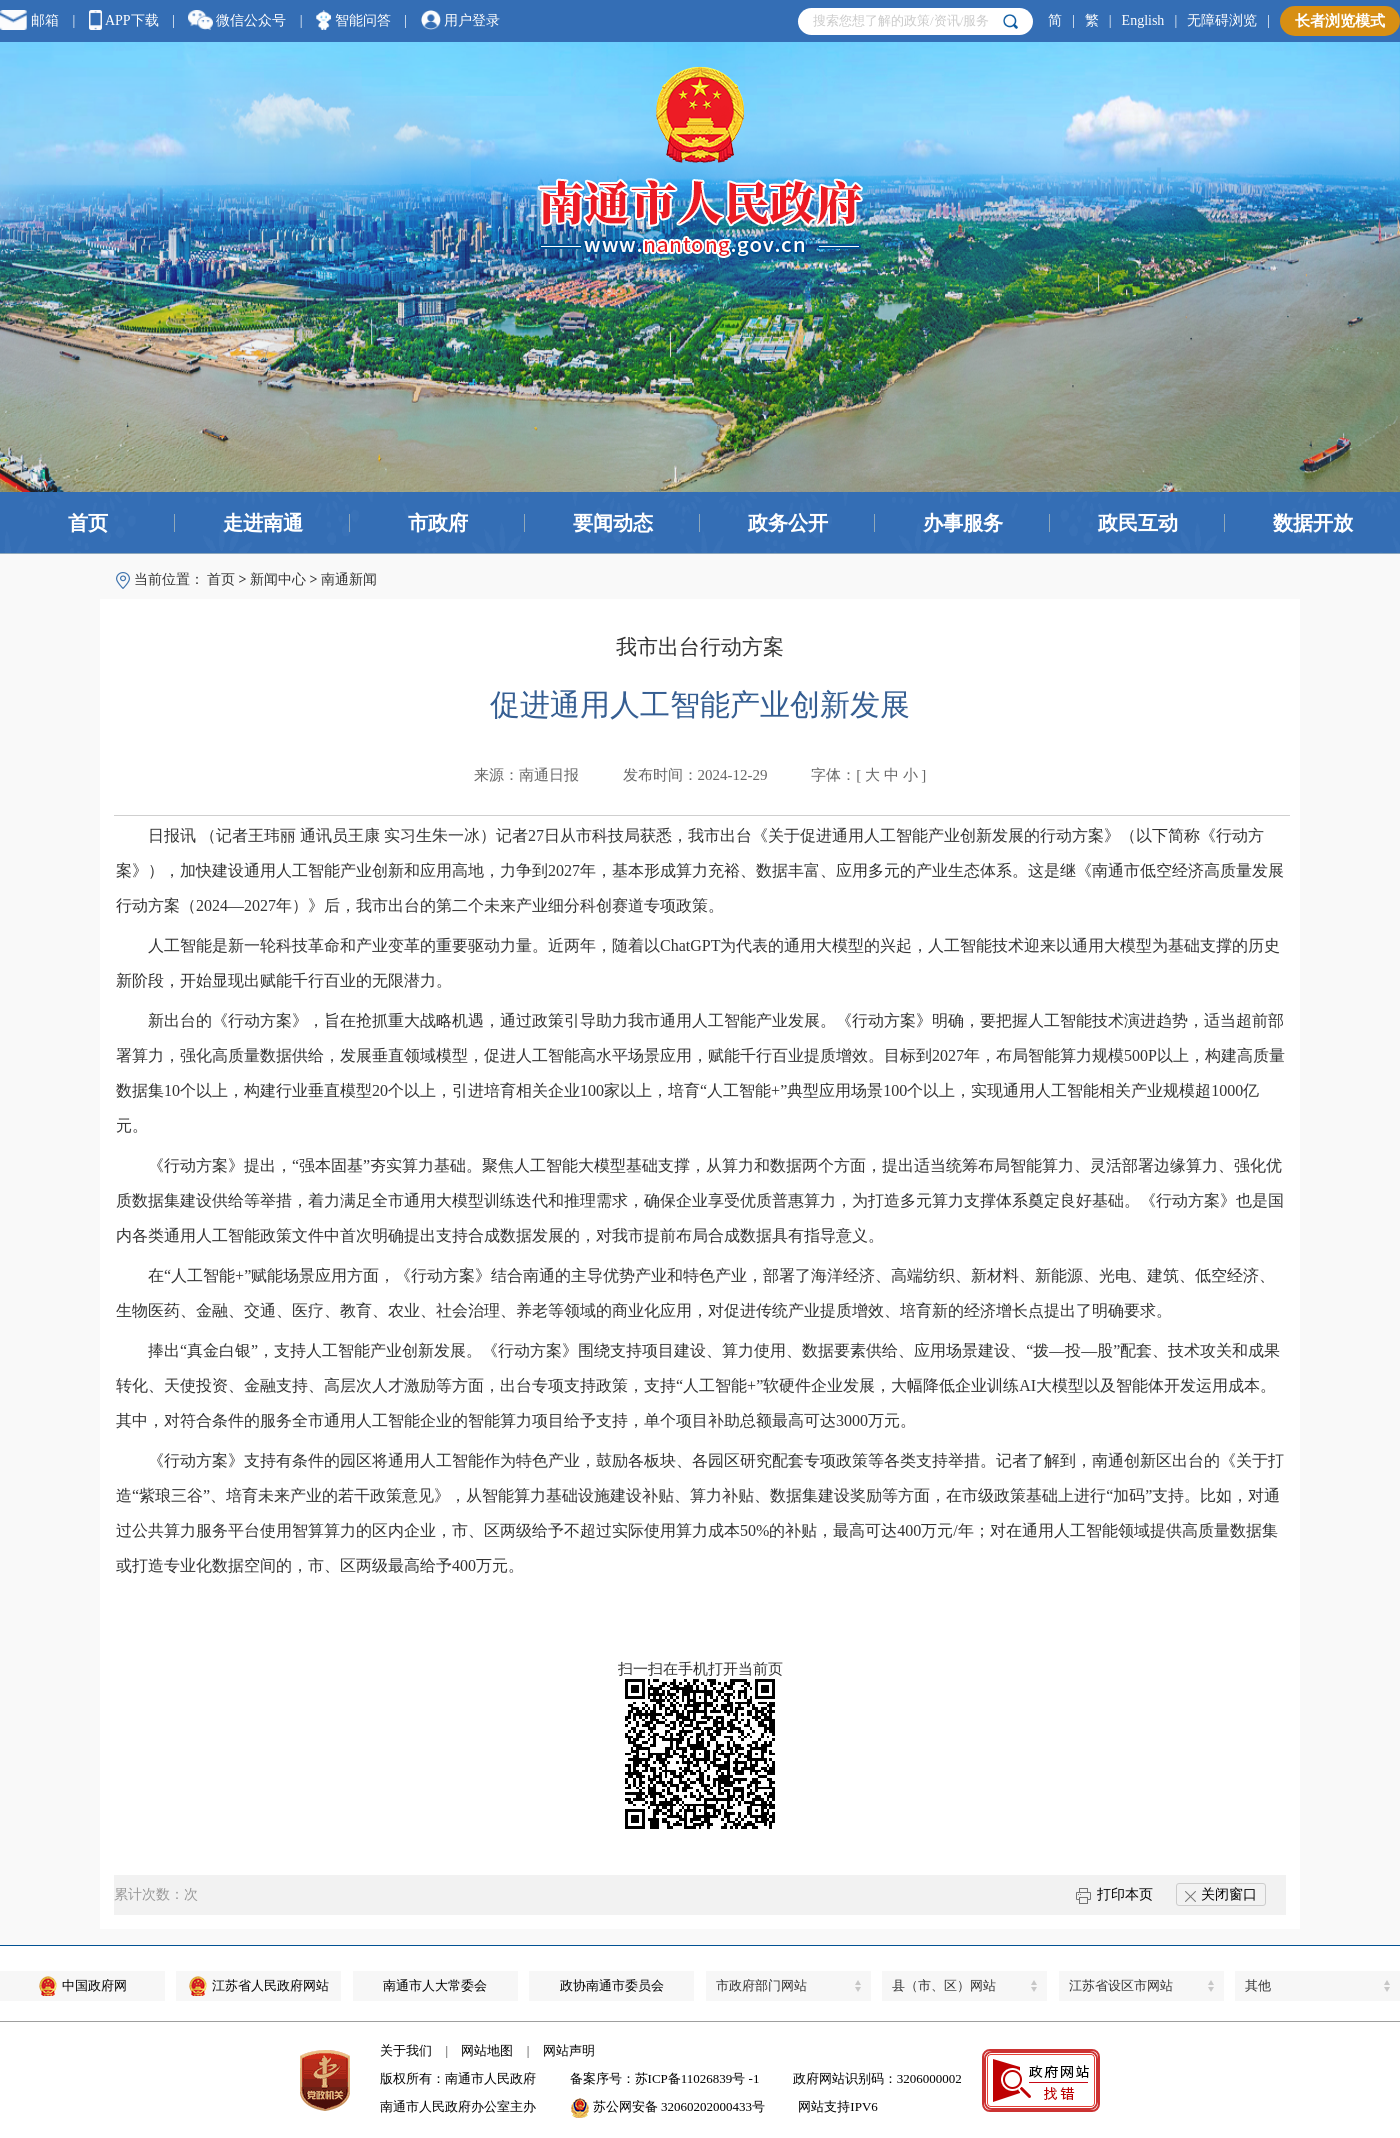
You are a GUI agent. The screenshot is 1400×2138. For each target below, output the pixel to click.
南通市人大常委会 (435, 1985)
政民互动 (1138, 523)
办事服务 (963, 523)
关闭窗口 (1221, 1894)
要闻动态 (613, 523)
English (1143, 20)
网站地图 (487, 2050)
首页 (88, 523)
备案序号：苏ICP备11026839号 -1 (665, 2078)
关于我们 (406, 2050)
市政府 (438, 523)
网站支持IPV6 (837, 2106)
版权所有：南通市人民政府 (458, 2078)
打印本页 (1114, 1894)
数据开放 (1313, 523)
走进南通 (263, 523)
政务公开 (788, 523)
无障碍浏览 (1222, 20)
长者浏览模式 (1340, 21)
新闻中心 (278, 579)
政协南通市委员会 (612, 1985)
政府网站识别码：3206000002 (877, 2078)
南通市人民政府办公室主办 (458, 2106)
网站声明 (569, 2050)
